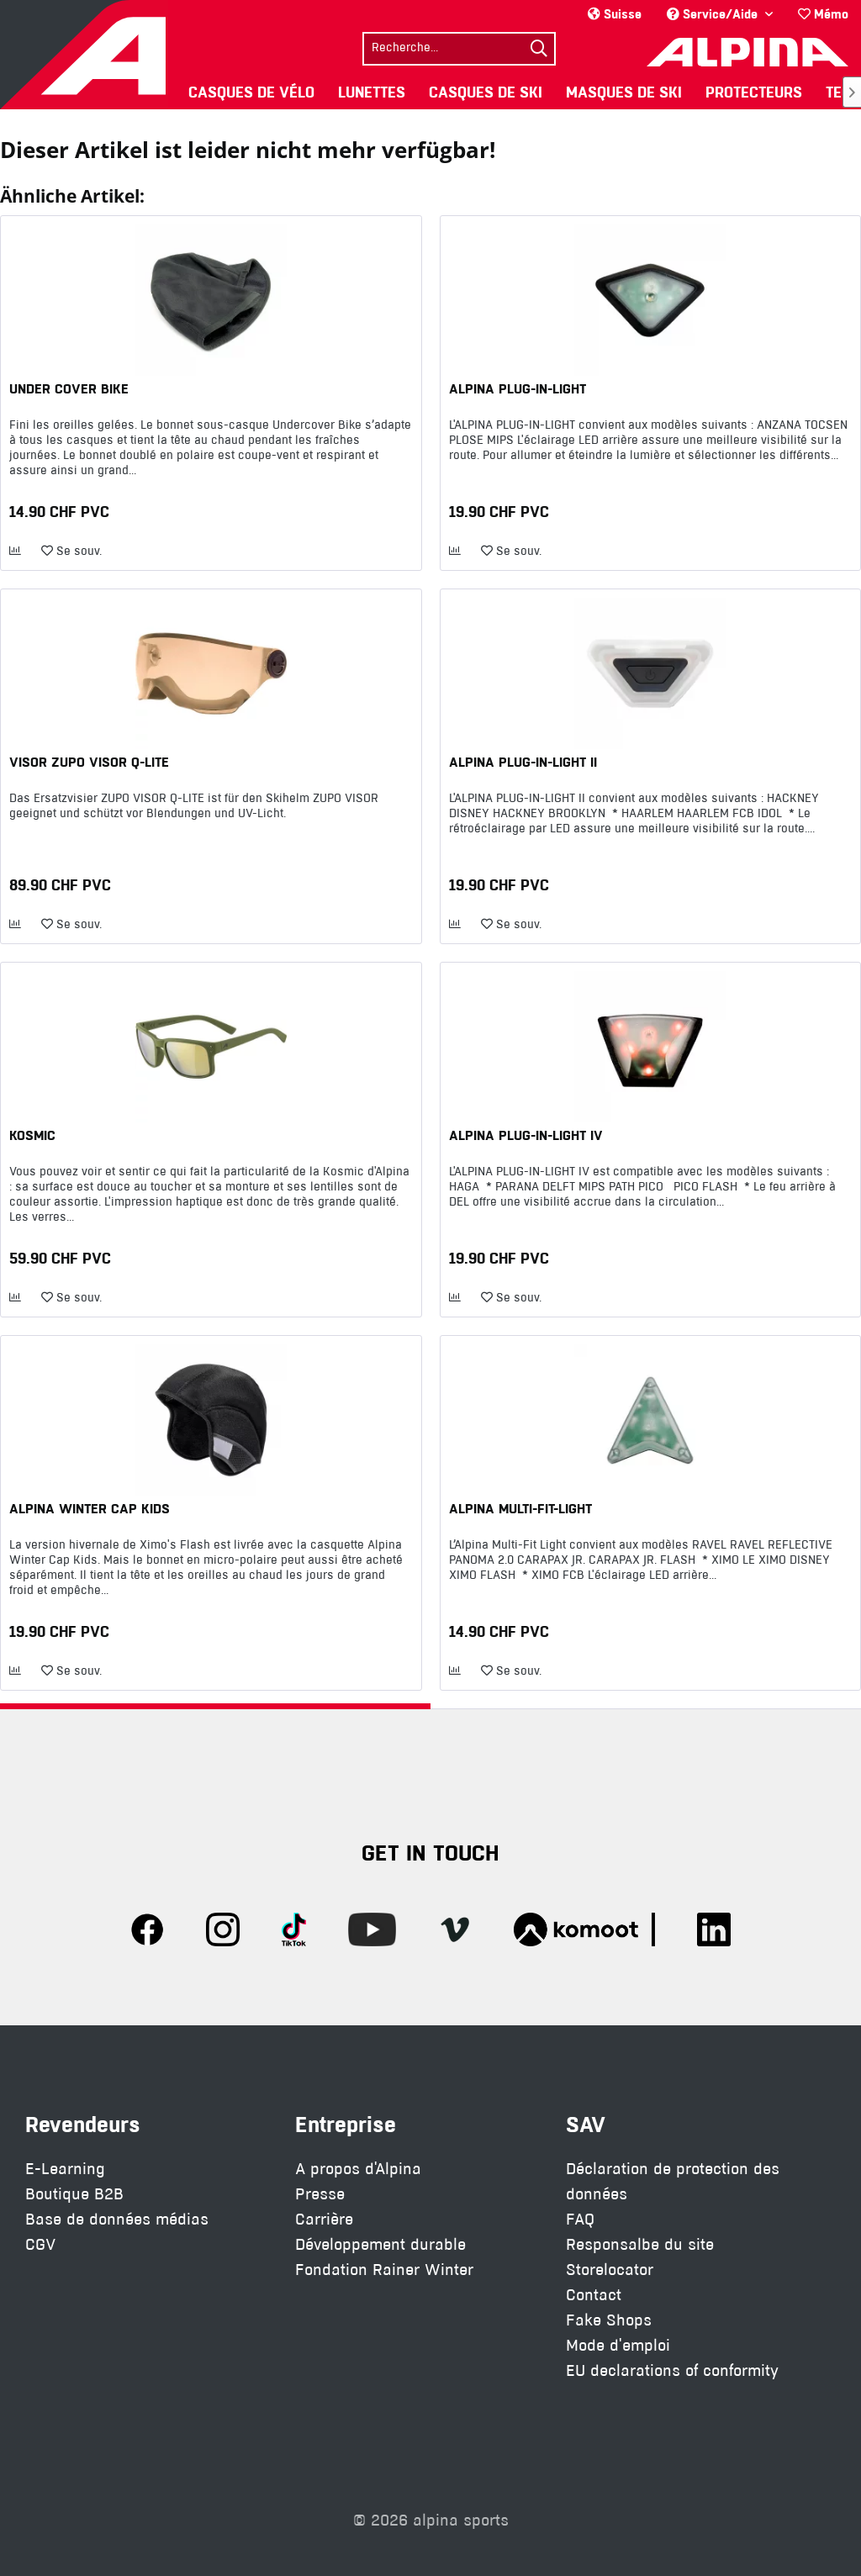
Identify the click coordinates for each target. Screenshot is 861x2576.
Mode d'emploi (618, 2345)
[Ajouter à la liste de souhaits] (71, 551)
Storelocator (609, 2269)
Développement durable (380, 2244)
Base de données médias (117, 2219)
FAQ (580, 2219)
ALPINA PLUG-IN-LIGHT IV (526, 1135)
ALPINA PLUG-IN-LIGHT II (523, 761)
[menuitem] (823, 13)
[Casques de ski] (485, 92)
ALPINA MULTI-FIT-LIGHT (520, 1508)
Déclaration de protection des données (672, 2181)
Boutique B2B (74, 2194)
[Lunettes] (371, 92)
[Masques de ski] (624, 92)
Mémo (823, 14)
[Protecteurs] (754, 92)
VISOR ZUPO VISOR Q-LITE (89, 761)
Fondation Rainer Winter (384, 2269)
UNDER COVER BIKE (69, 388)
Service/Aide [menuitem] (714, 14)
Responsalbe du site (640, 2244)
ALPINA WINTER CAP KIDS (89, 1508)
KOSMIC (32, 1135)
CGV (40, 2244)
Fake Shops (609, 2320)
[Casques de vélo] (251, 92)
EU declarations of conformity (672, 2370)
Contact (593, 2294)
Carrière (324, 2219)
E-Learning (65, 2168)
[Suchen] (539, 49)
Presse (320, 2194)
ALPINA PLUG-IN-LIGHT (517, 388)
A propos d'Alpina (358, 2168)
